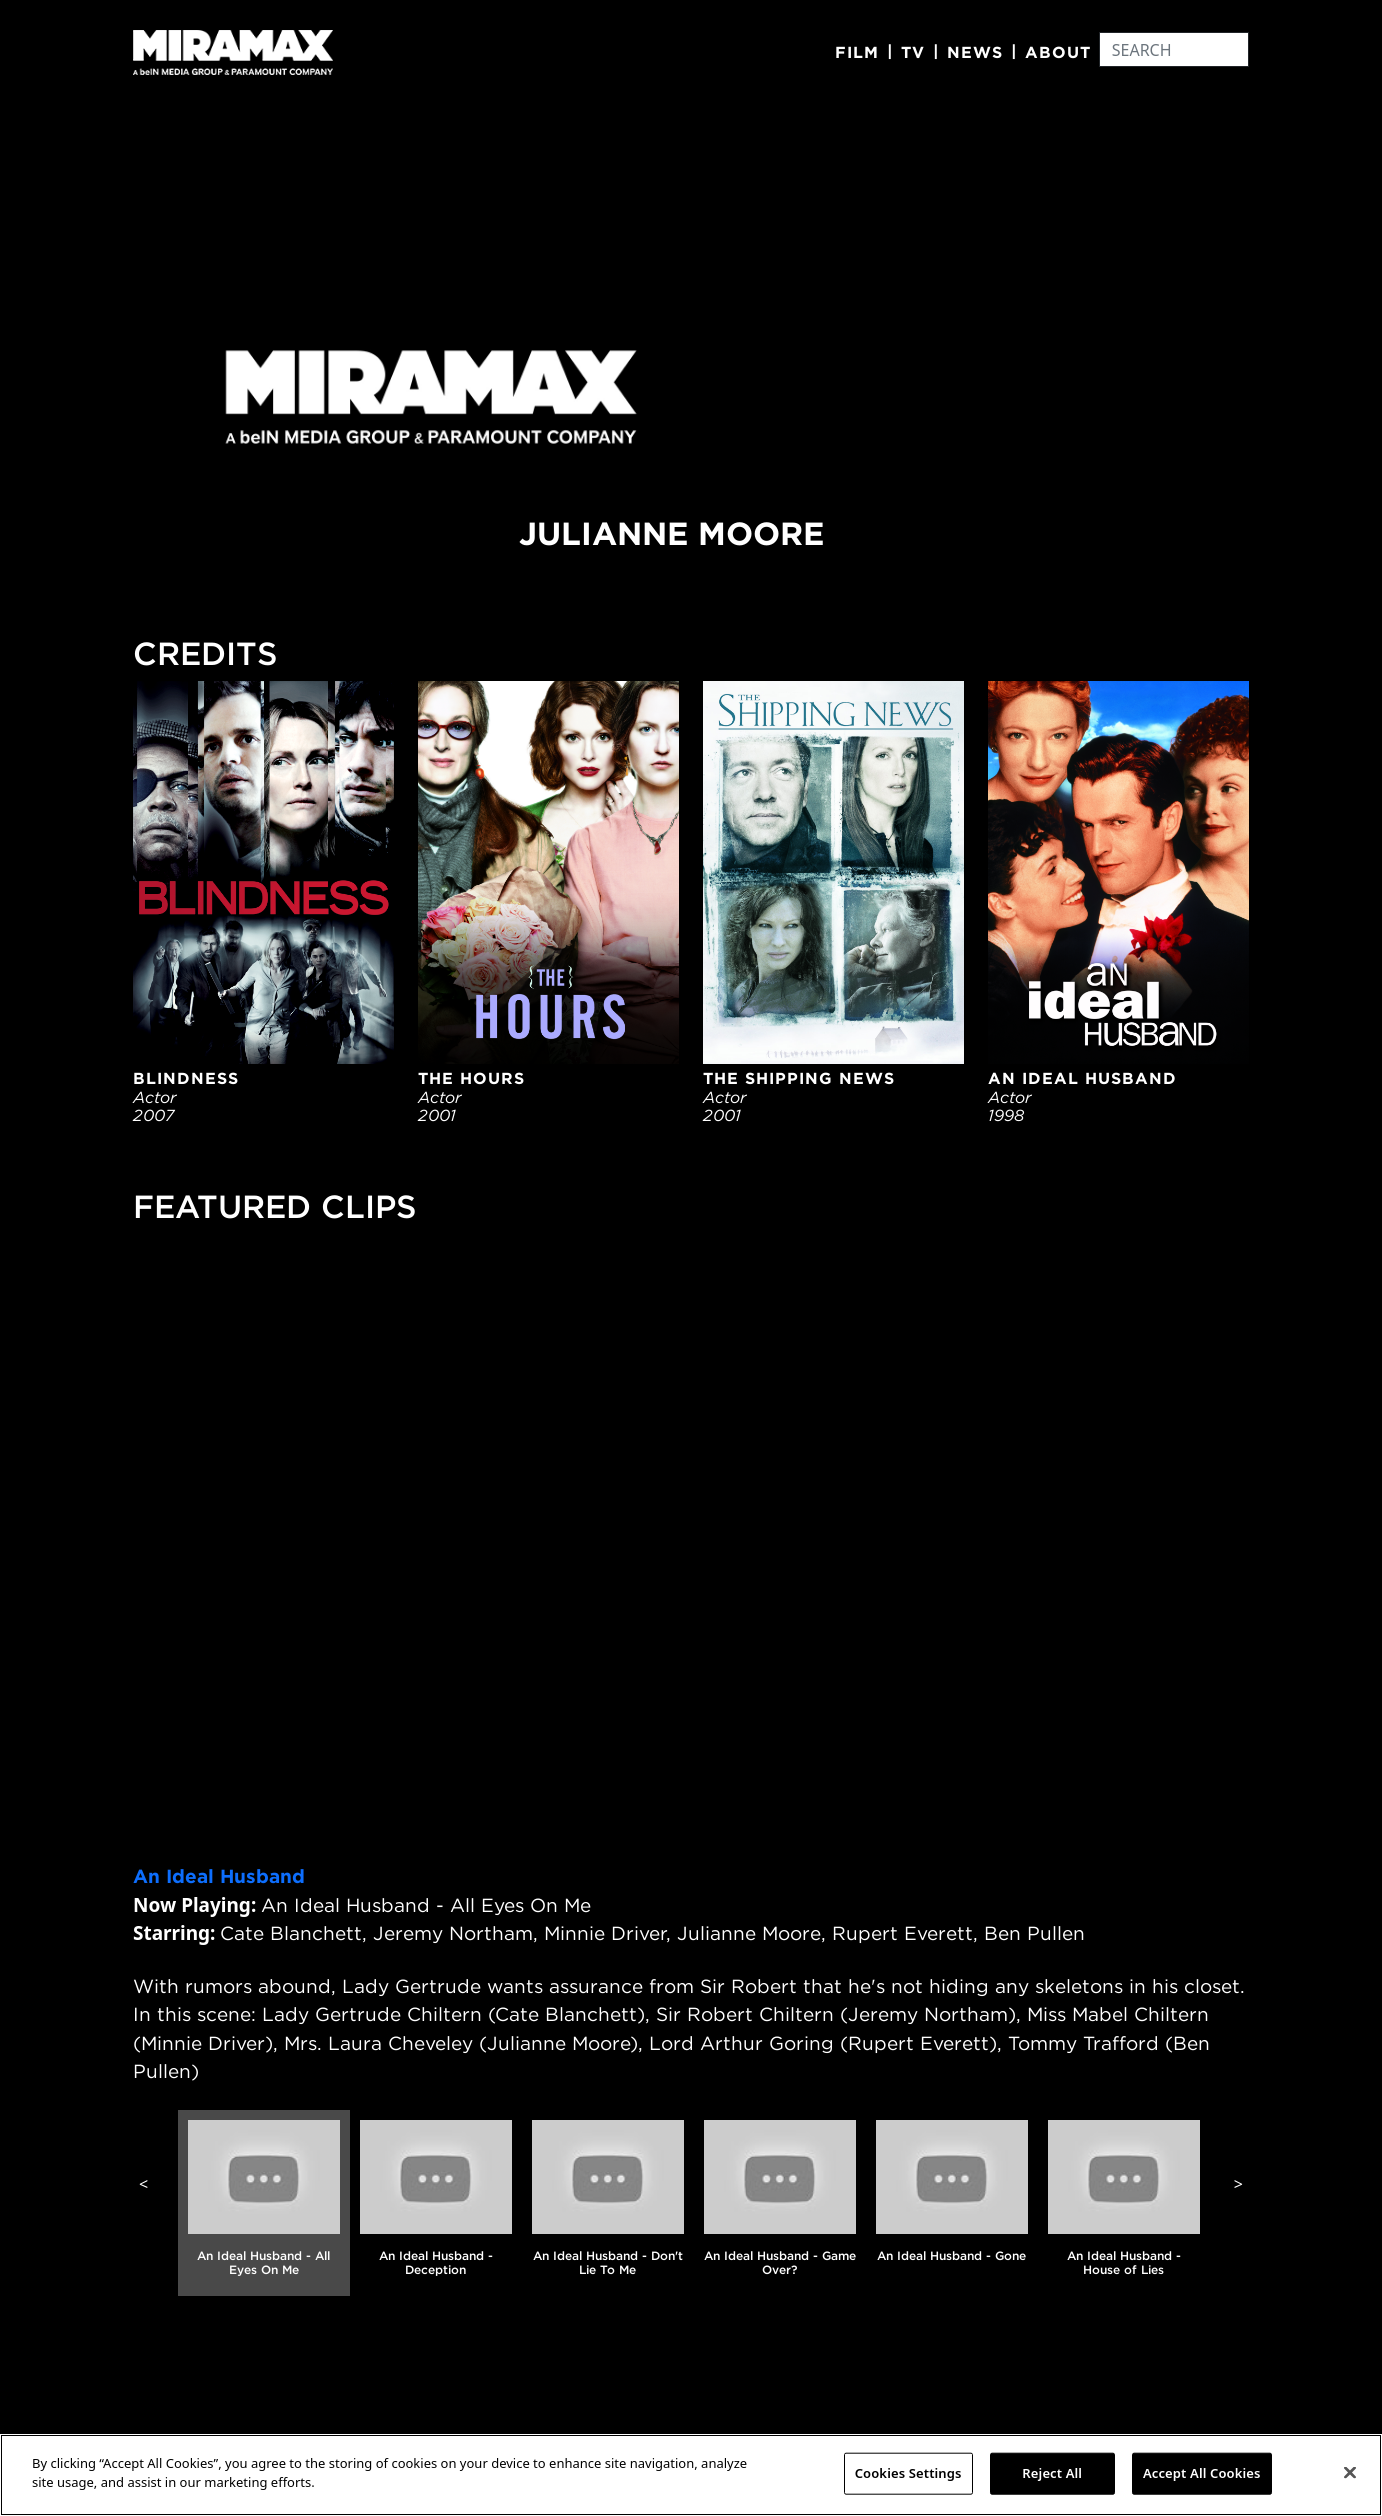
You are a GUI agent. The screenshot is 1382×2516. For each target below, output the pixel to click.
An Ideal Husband (219, 1876)
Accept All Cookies (1202, 2473)
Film (857, 52)
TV (913, 52)
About (1058, 52)
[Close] (1350, 2472)
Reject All (1052, 2473)
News (975, 52)
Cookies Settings (908, 2473)
